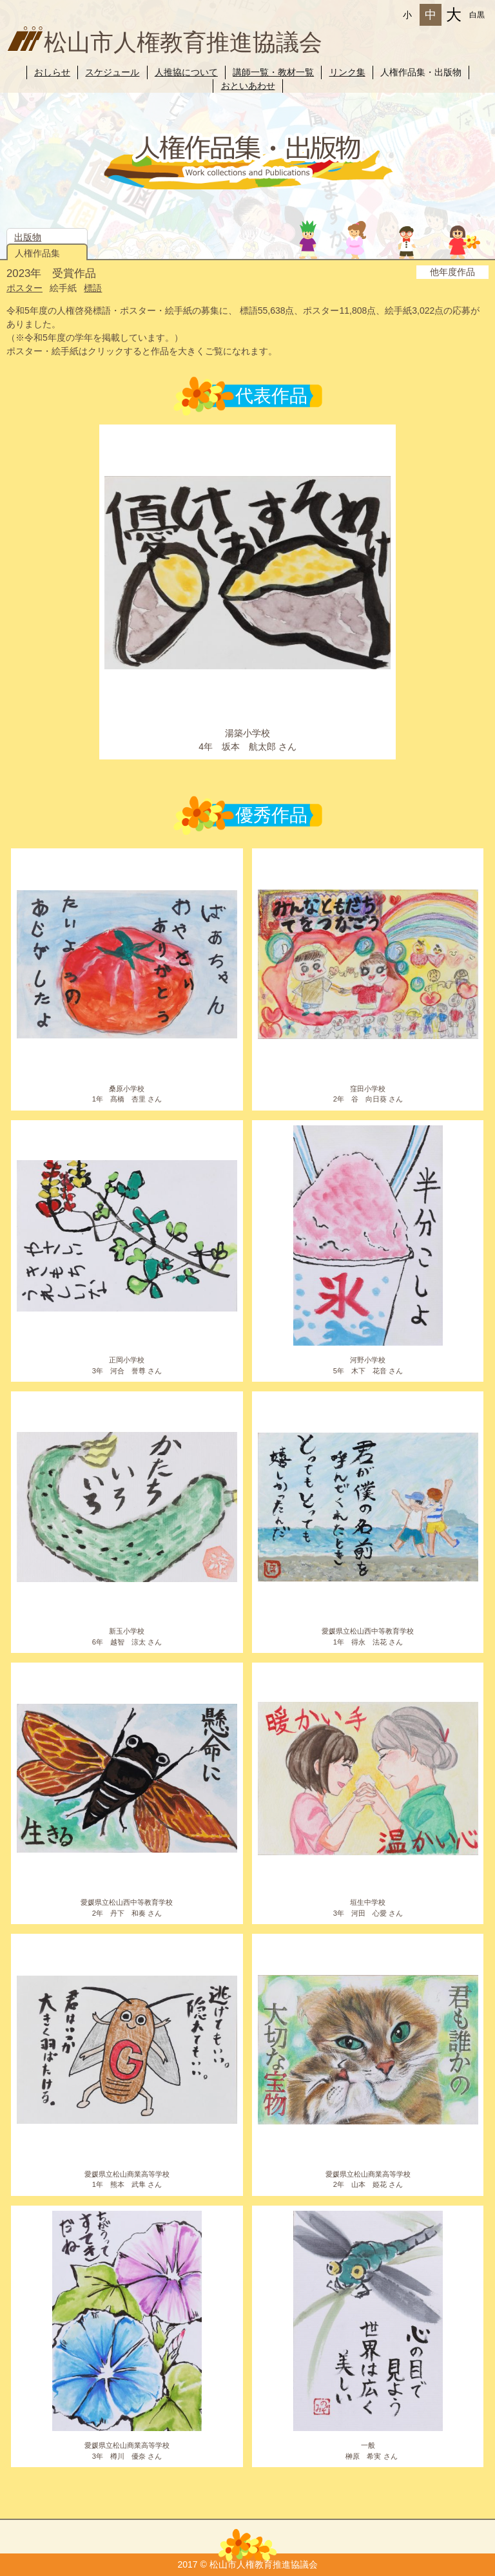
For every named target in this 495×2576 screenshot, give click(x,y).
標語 (93, 288)
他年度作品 (452, 272)
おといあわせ (248, 86)
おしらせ (52, 72)
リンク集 (347, 72)
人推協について (186, 72)
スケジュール (112, 72)
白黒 (477, 14)
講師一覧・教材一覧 (273, 72)
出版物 (27, 237)
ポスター (24, 288)
